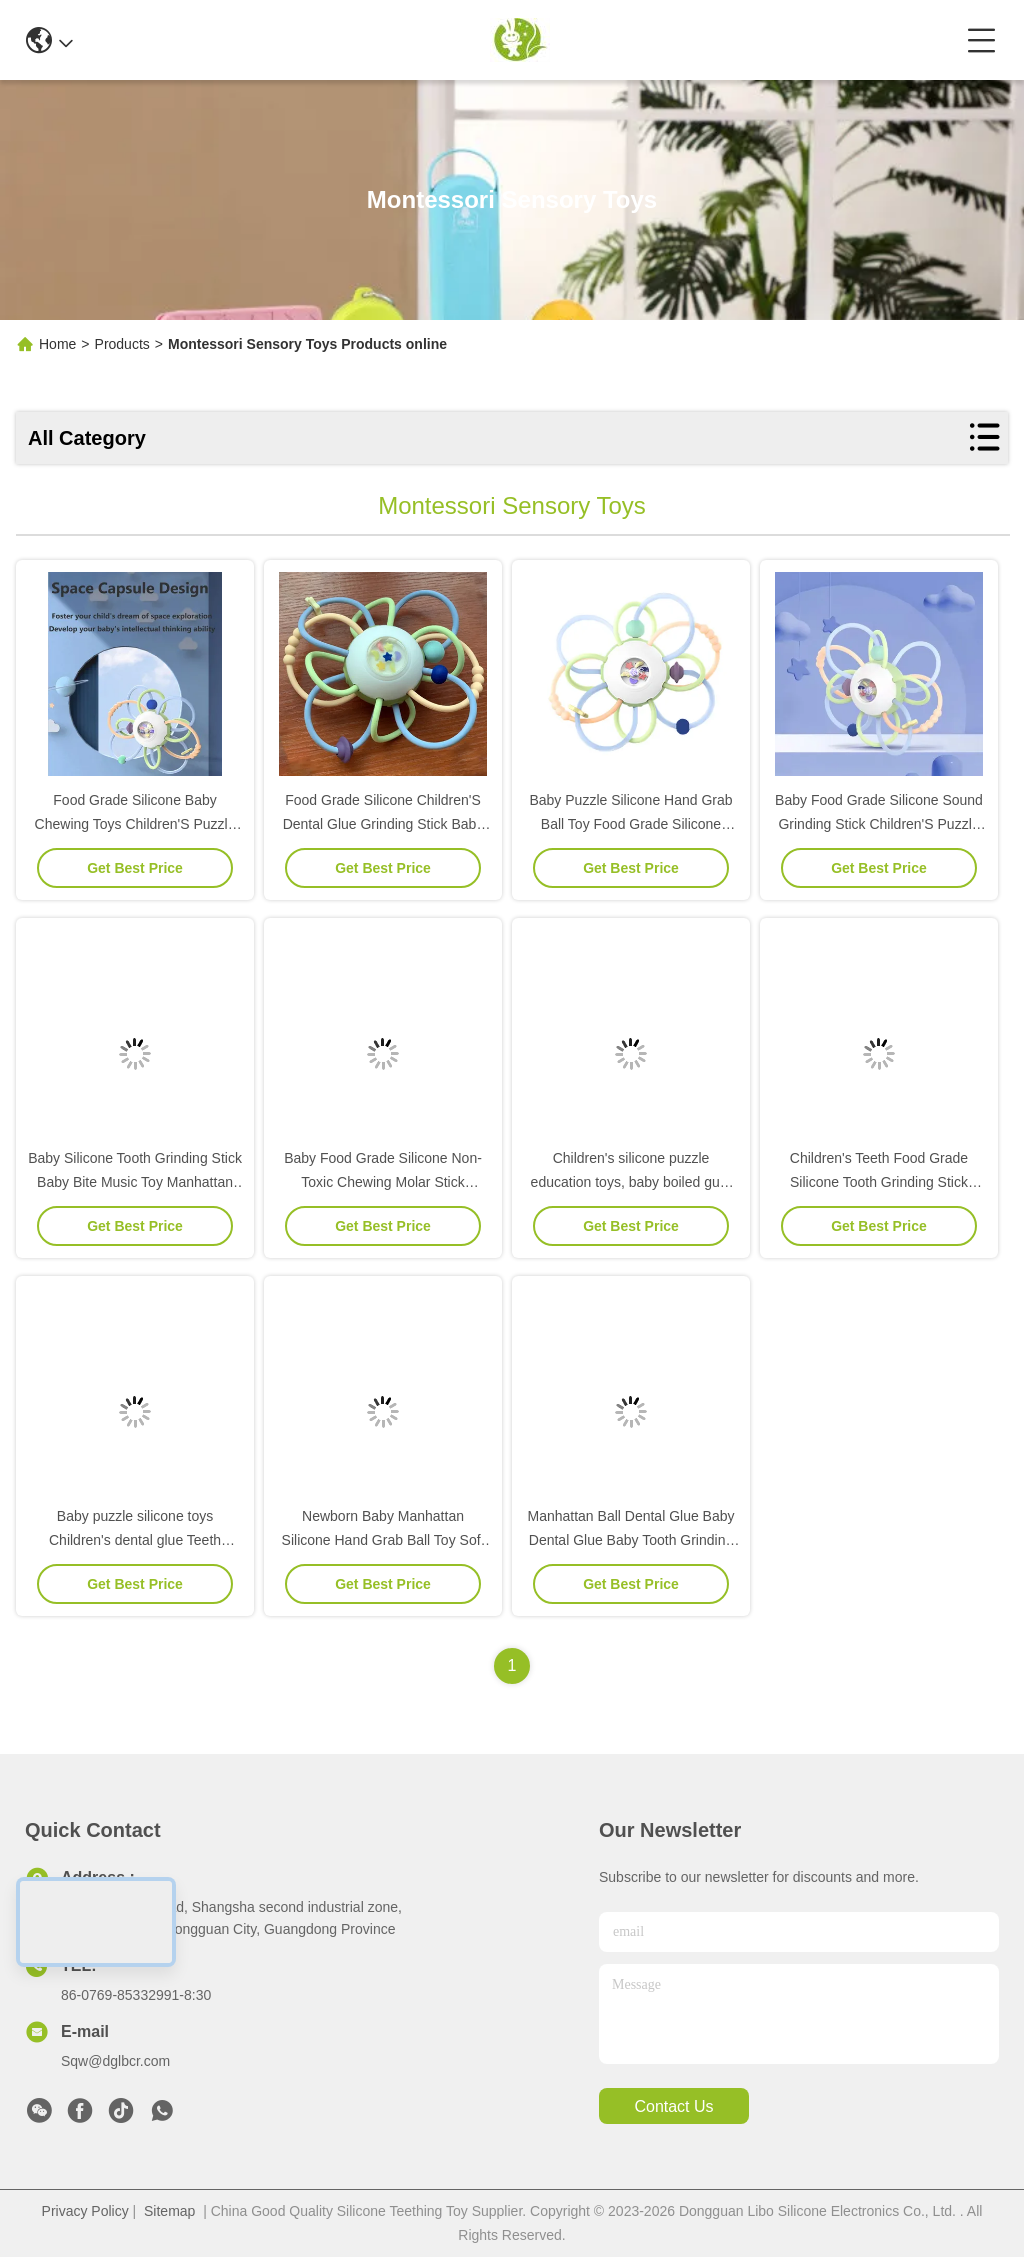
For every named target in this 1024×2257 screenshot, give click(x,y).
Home (57, 344)
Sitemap (169, 2211)
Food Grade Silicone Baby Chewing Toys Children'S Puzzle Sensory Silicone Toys (135, 824)
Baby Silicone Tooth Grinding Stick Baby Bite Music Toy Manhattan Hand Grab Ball (135, 1182)
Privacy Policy (85, 2211)
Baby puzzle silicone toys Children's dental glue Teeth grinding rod (135, 1540)
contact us (673, 2106)
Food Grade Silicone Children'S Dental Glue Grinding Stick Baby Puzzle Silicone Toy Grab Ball (383, 824)
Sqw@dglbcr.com (115, 2061)
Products (122, 344)
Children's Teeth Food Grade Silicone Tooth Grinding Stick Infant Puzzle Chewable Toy (879, 1182)
